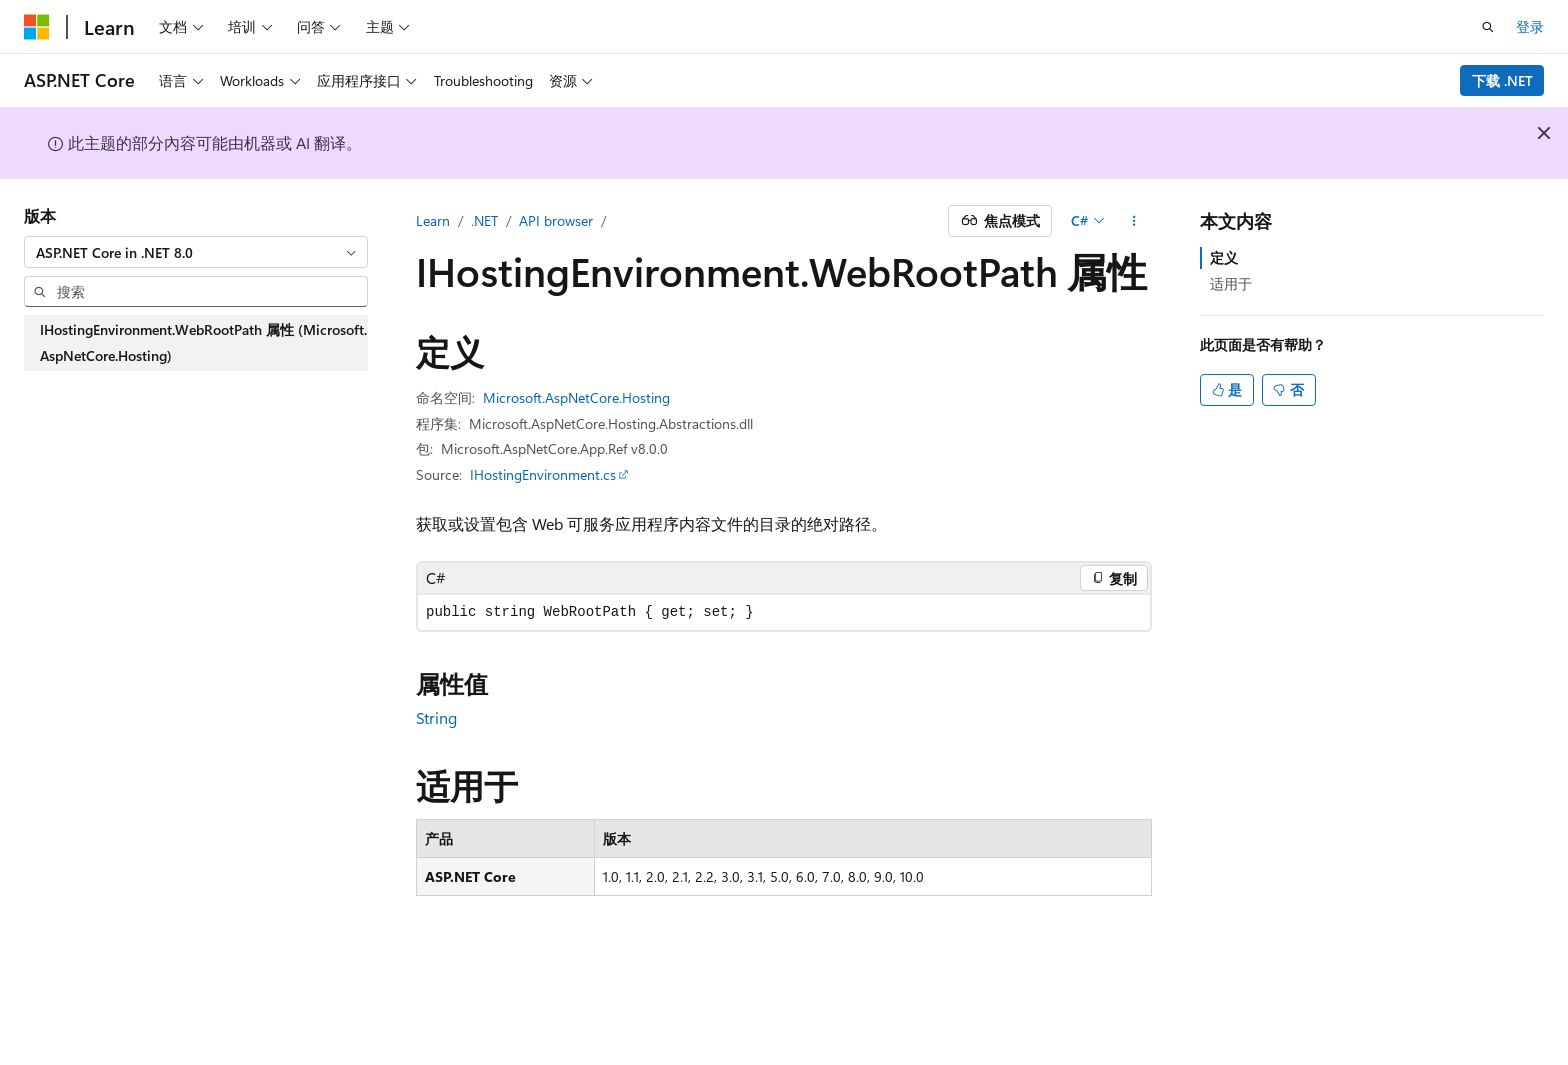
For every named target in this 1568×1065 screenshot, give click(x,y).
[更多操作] (1134, 221)
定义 (1224, 257)
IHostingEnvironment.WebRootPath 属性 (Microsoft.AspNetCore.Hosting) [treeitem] (203, 342)
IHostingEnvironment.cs (543, 474)
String (436, 717)
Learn (433, 220)
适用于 (1231, 283)
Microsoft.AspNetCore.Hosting (576, 397)
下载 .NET (1502, 80)
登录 (1530, 26)
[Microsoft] (37, 27)
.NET (484, 220)
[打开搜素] (1488, 27)
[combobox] (196, 252)
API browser (556, 220)
